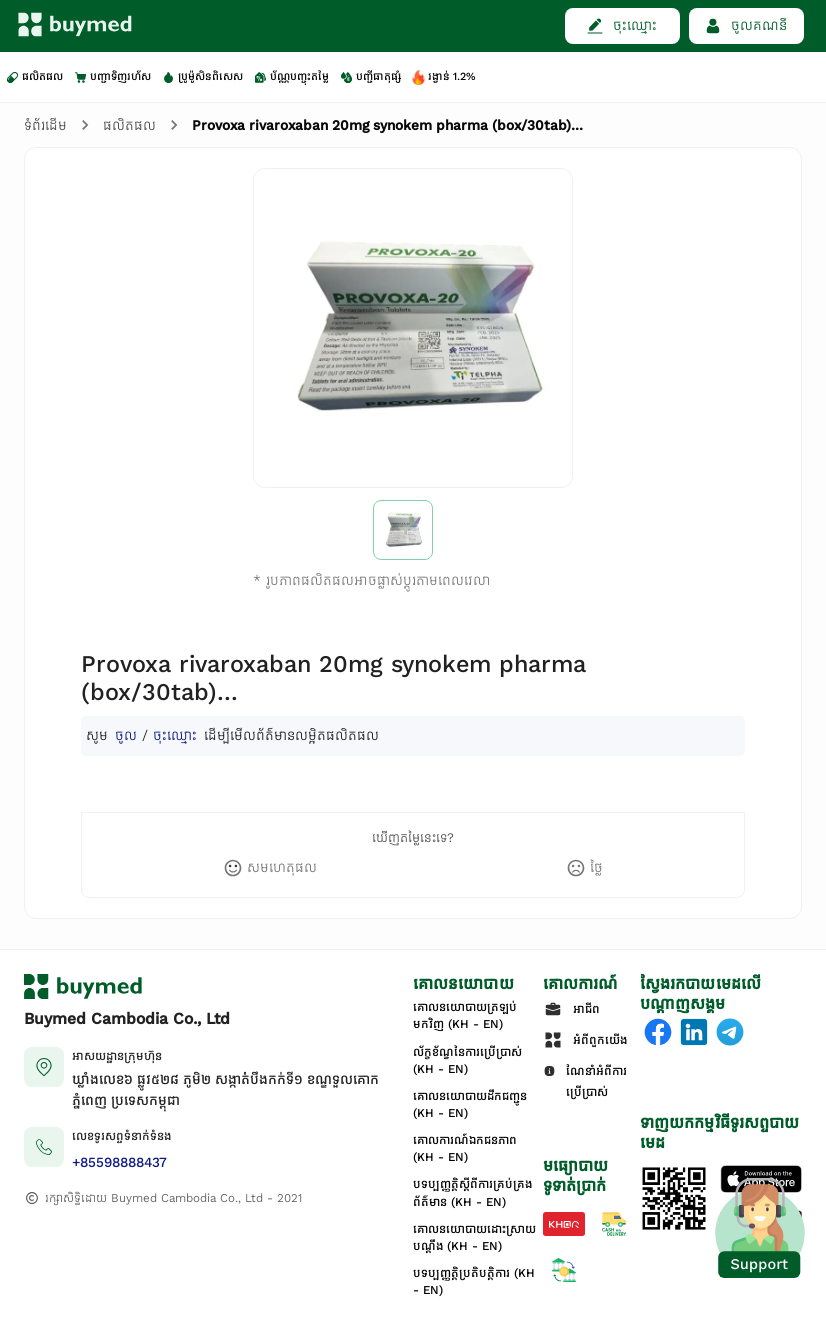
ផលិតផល (129, 125)
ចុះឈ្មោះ (175, 735)
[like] (270, 868)
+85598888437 (119, 1162)
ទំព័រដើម (45, 125)
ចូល (126, 735)
